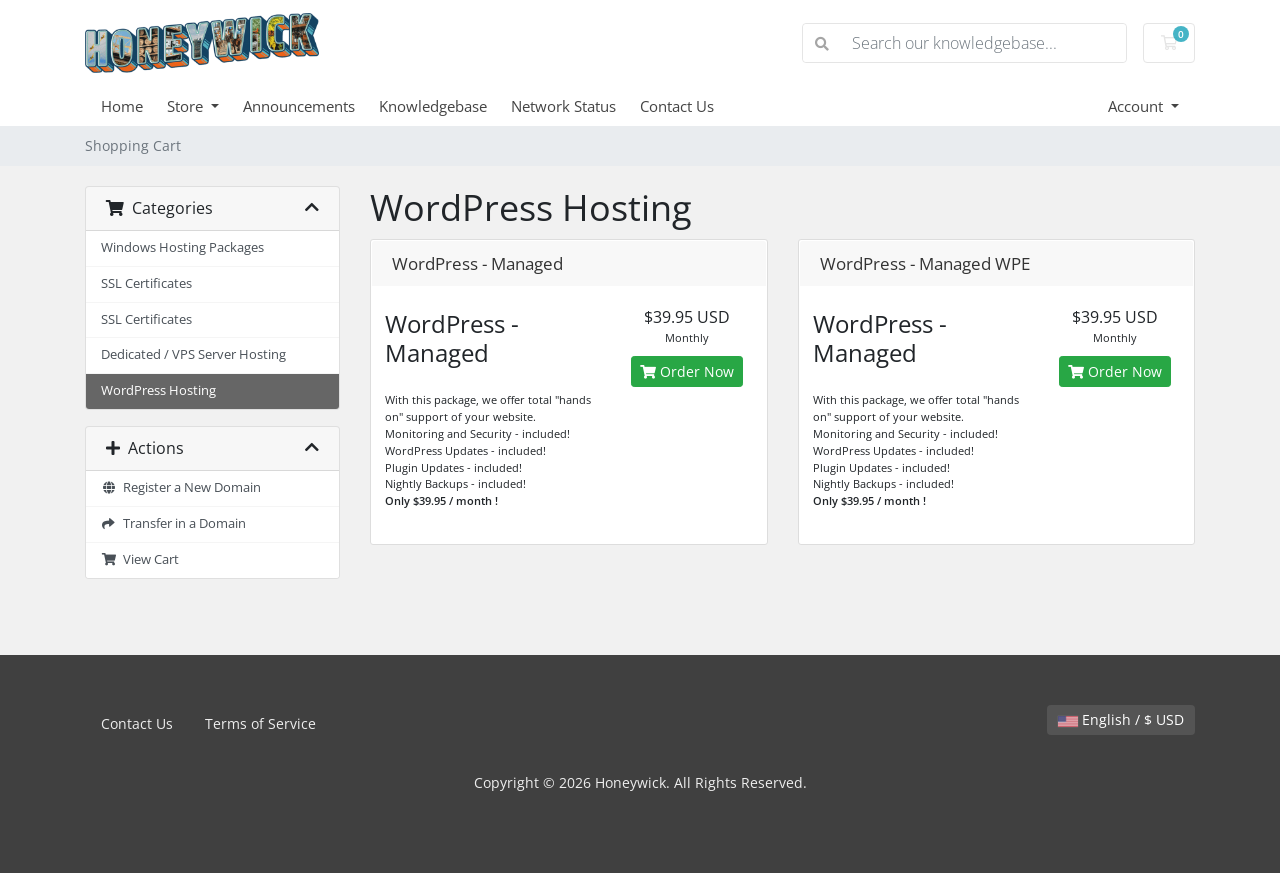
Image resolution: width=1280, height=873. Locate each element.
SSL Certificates (146, 283)
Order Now (687, 371)
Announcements (299, 106)
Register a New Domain (181, 487)
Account (1137, 106)
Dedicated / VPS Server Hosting (193, 354)
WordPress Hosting (158, 390)
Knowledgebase (433, 106)
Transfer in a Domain (173, 523)
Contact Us (677, 106)
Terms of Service (260, 723)
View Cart (140, 559)
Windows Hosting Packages (182, 247)
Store (187, 106)
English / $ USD (1121, 719)
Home (122, 106)
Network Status (563, 106)
